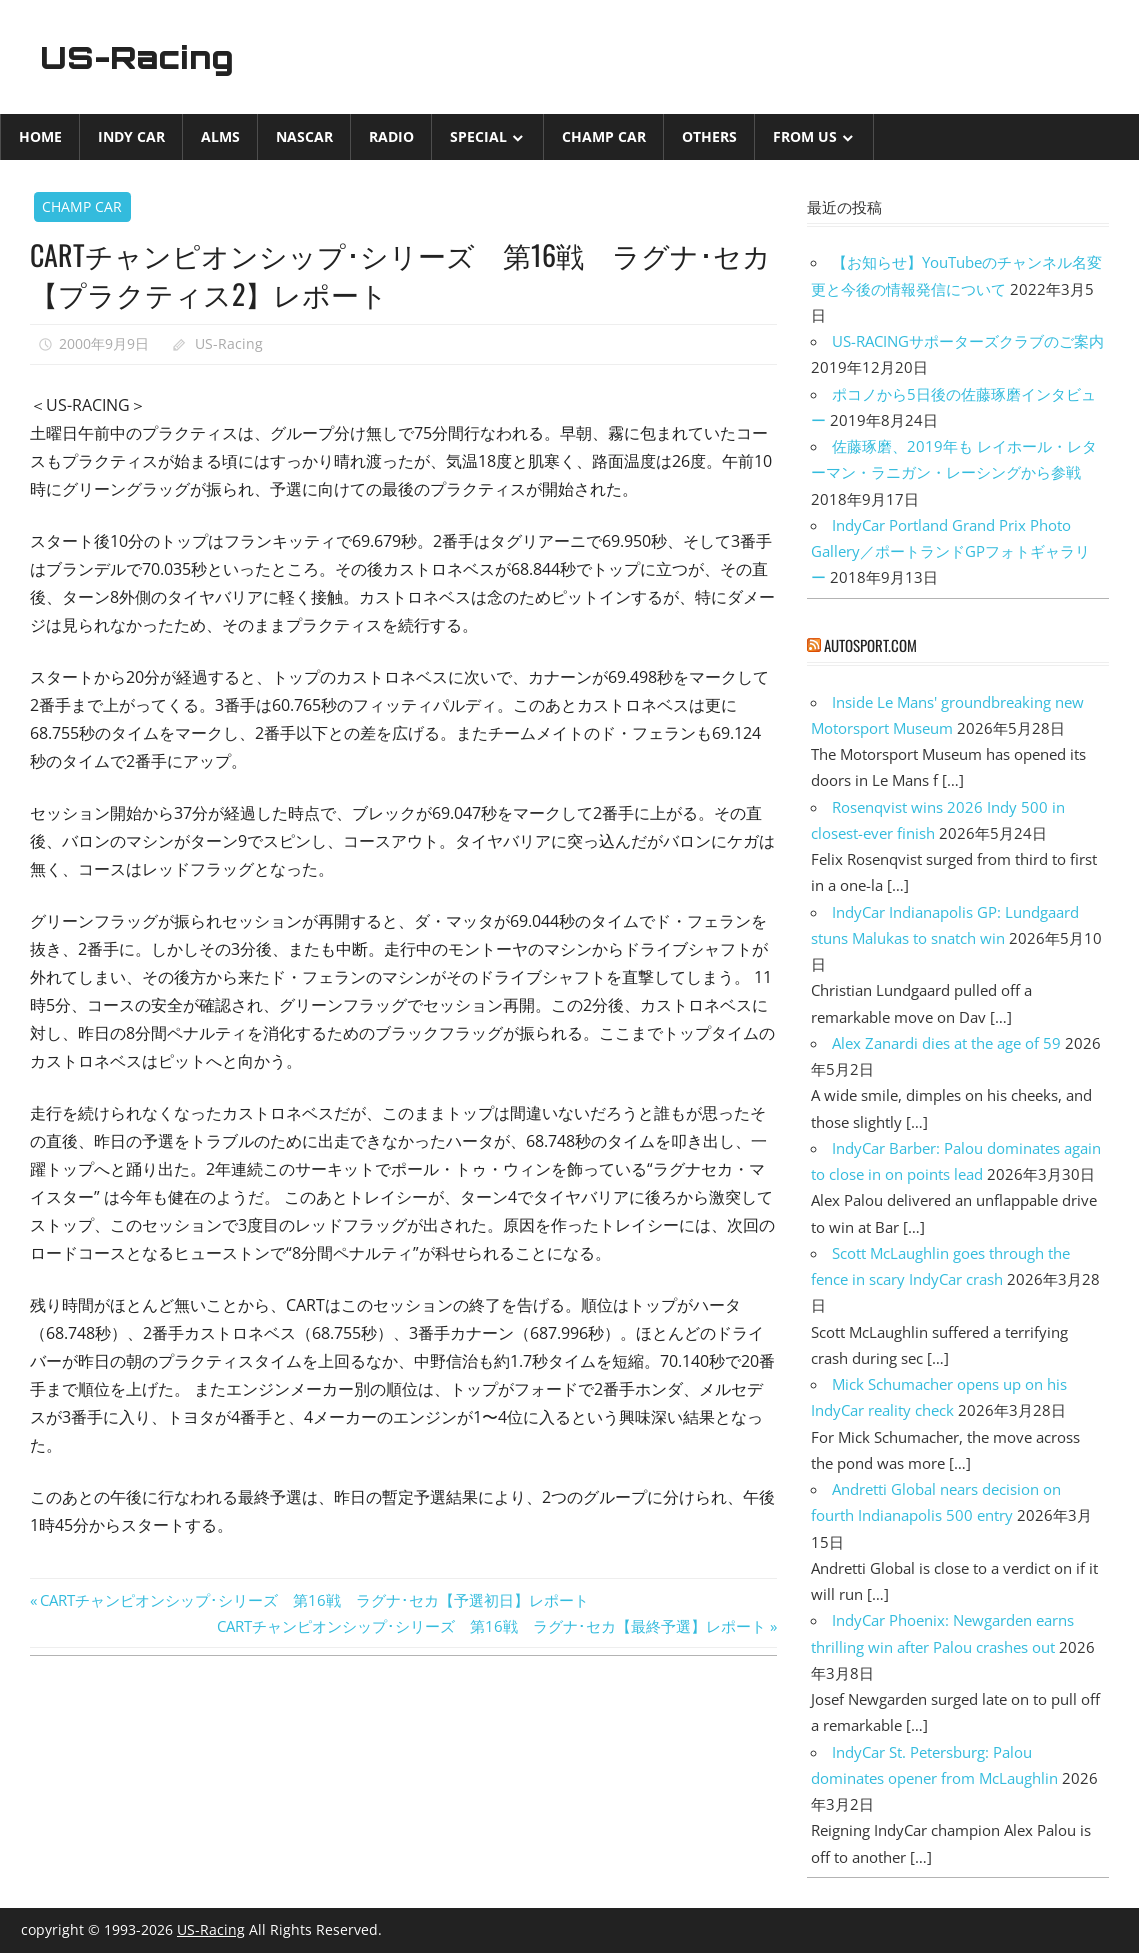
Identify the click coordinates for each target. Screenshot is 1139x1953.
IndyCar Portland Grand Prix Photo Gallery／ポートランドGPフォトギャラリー (950, 551)
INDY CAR (131, 136)
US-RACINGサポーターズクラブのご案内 (968, 341)
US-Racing (138, 57)
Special (478, 136)
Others (709, 136)
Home (40, 136)
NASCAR (304, 136)
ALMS (220, 136)
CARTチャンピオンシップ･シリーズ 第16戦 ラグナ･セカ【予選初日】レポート (314, 1600)
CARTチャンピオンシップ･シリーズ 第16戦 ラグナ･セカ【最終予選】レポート (491, 1626)
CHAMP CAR (604, 136)
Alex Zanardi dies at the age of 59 (946, 1043)
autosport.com (870, 645)
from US (805, 136)
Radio (391, 136)
